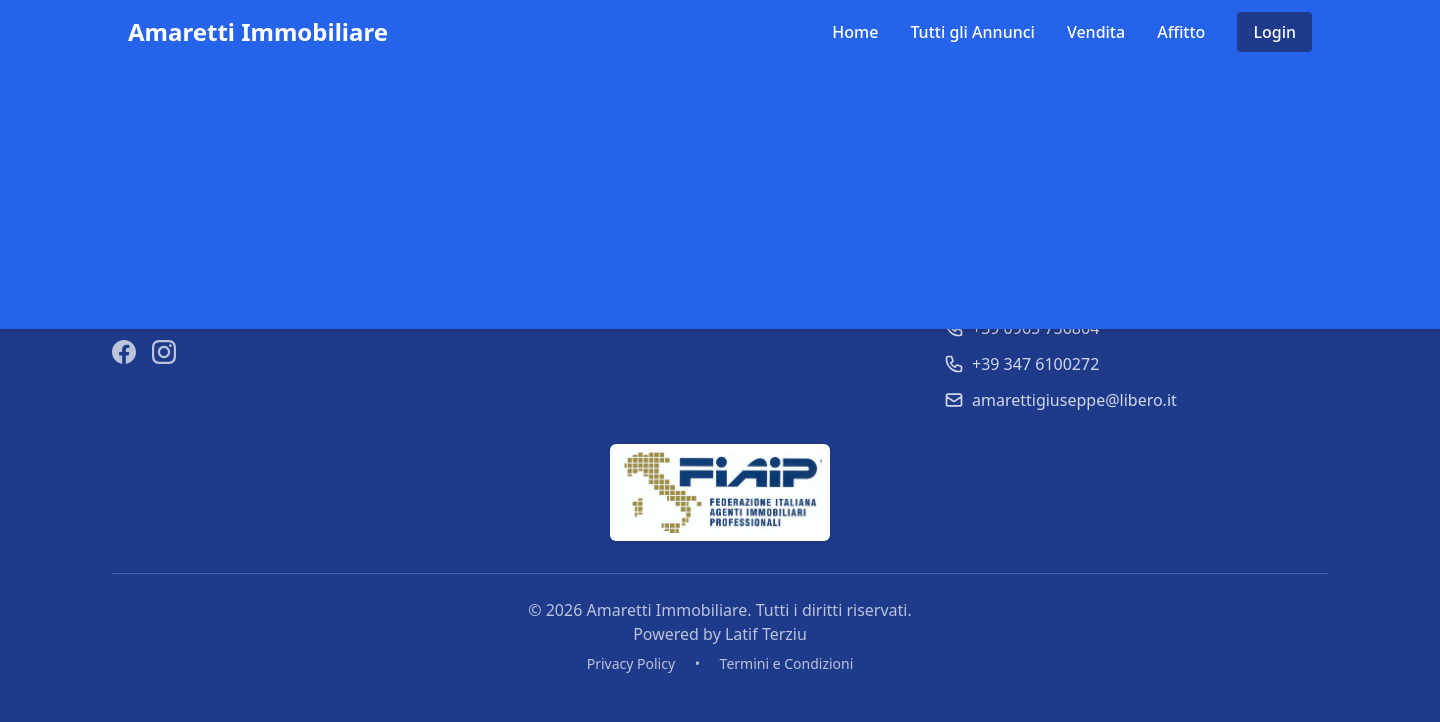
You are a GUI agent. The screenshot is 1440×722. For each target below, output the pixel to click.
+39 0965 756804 (1035, 328)
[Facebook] (124, 352)
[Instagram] (164, 352)
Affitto (1181, 32)
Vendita (1096, 32)
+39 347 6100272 (1035, 364)
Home (855, 32)
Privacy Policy (631, 663)
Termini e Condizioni (787, 663)
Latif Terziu (766, 634)
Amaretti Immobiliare (258, 32)
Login (1274, 32)
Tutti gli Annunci (972, 32)
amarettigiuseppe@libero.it (1074, 400)
